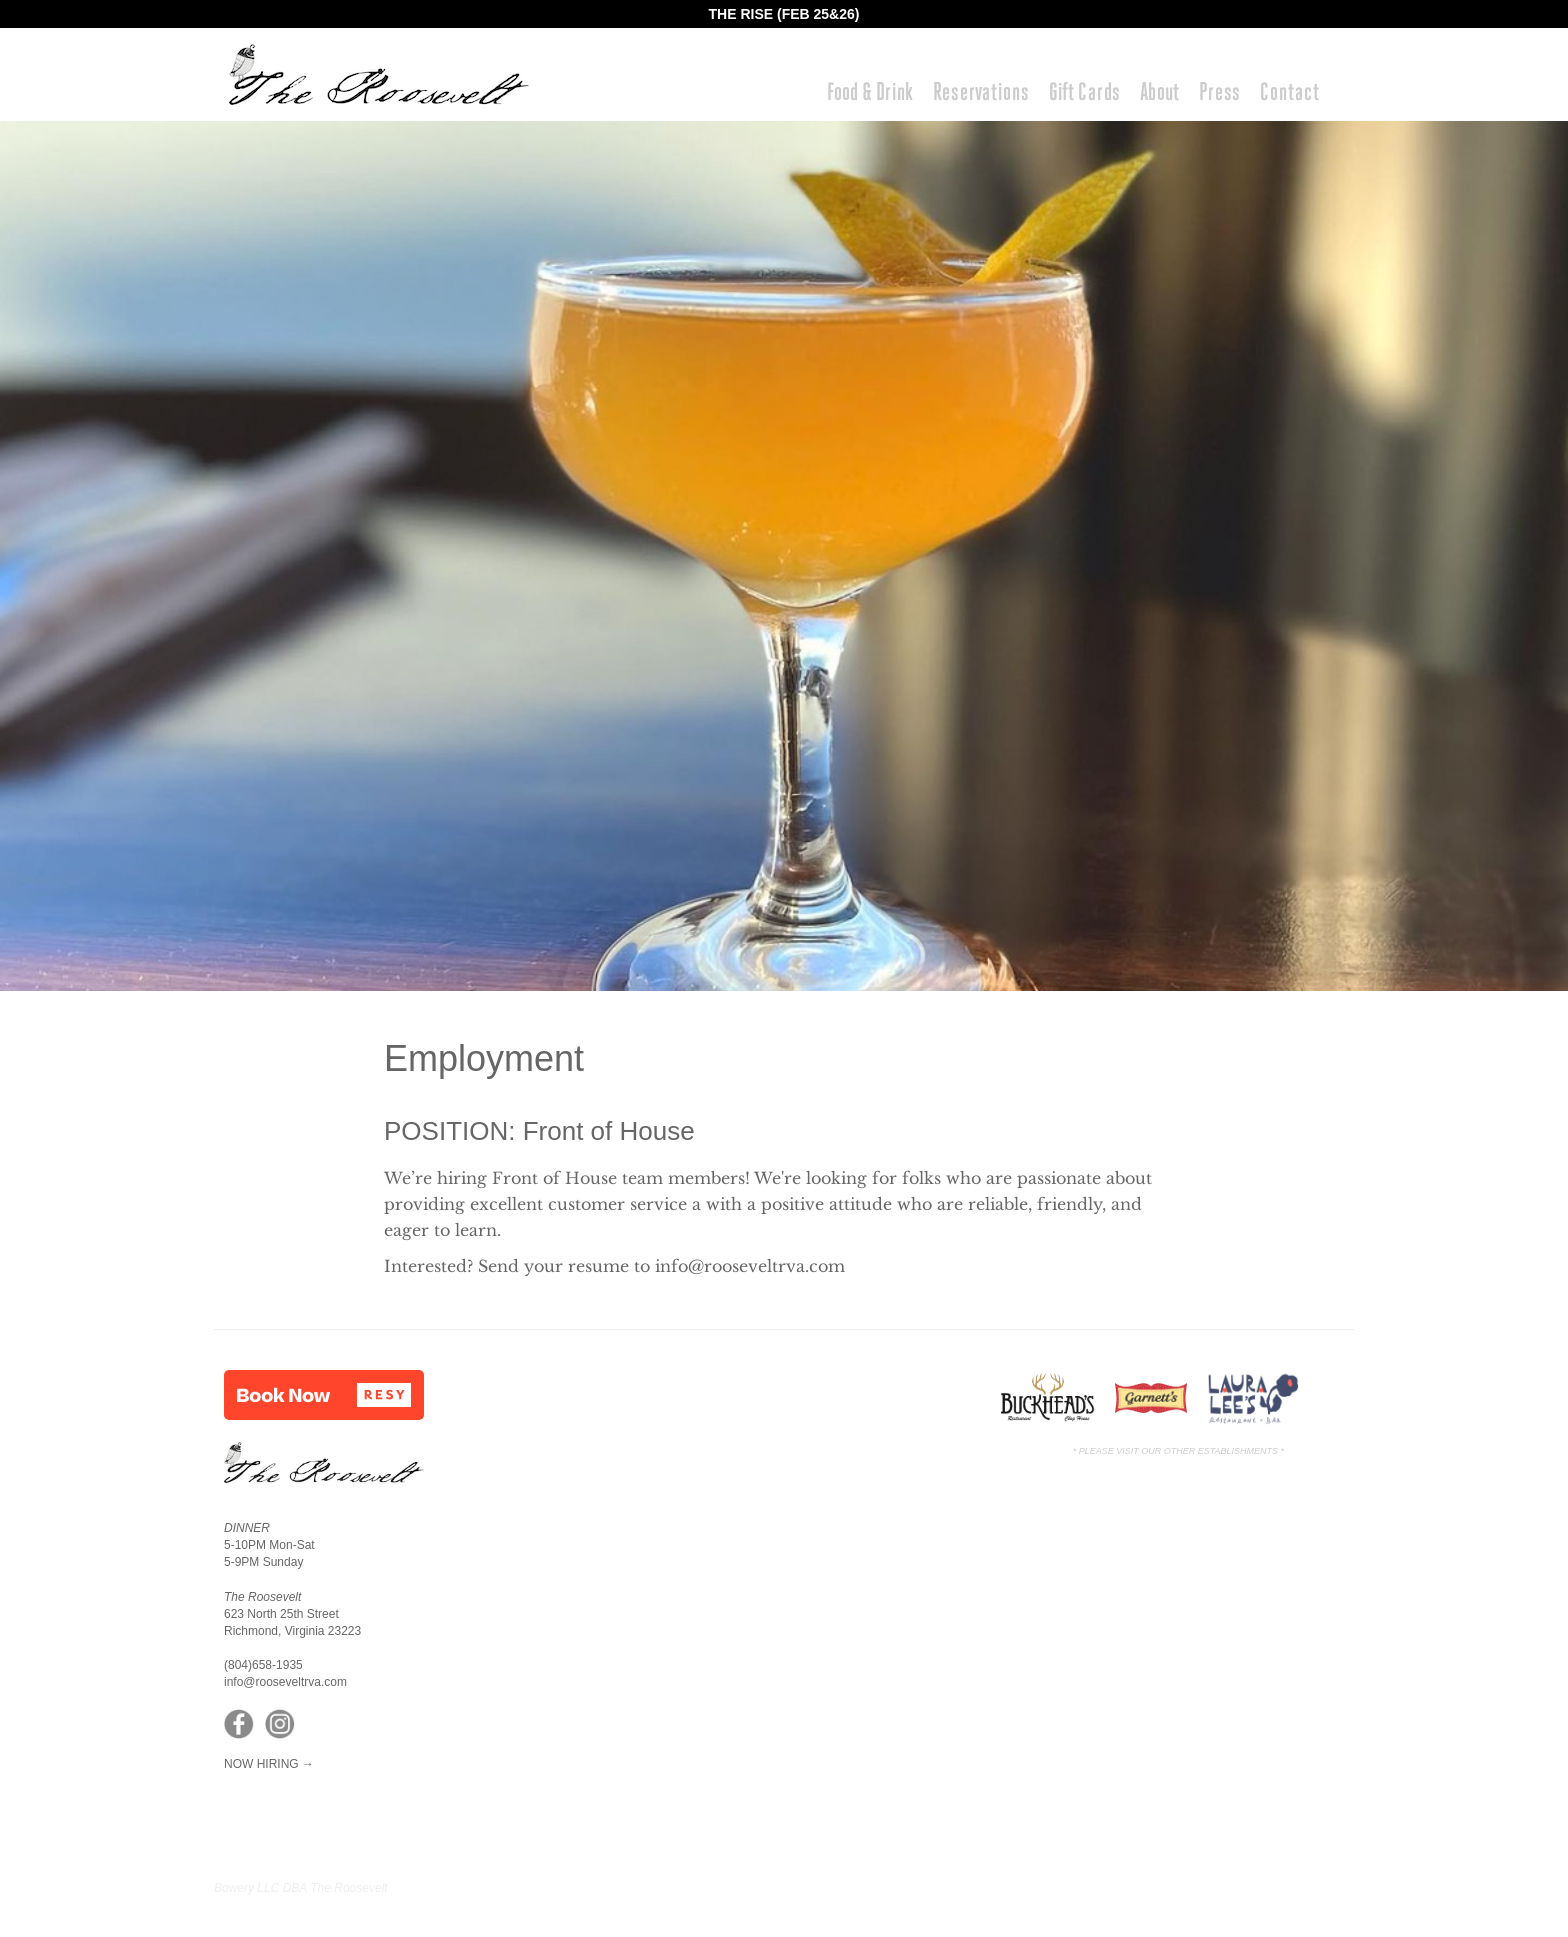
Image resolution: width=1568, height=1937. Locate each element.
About (1159, 91)
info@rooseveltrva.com (750, 1266)
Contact (1289, 91)
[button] (324, 1395)
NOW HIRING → (269, 1764)
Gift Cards (1084, 91)
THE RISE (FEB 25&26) (784, 14)
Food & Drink (870, 91)
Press (1219, 91)
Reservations (981, 91)
